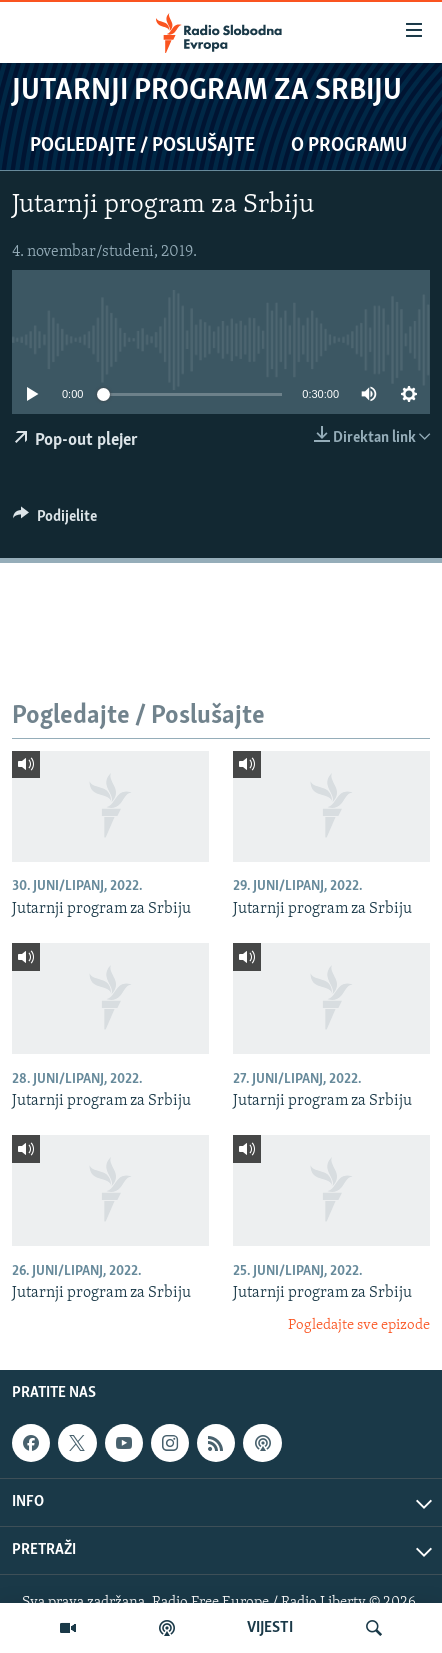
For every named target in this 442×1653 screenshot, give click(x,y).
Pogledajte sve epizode (359, 1325)
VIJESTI (270, 1628)
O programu (349, 146)
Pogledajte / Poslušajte (142, 146)
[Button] (55, 521)
